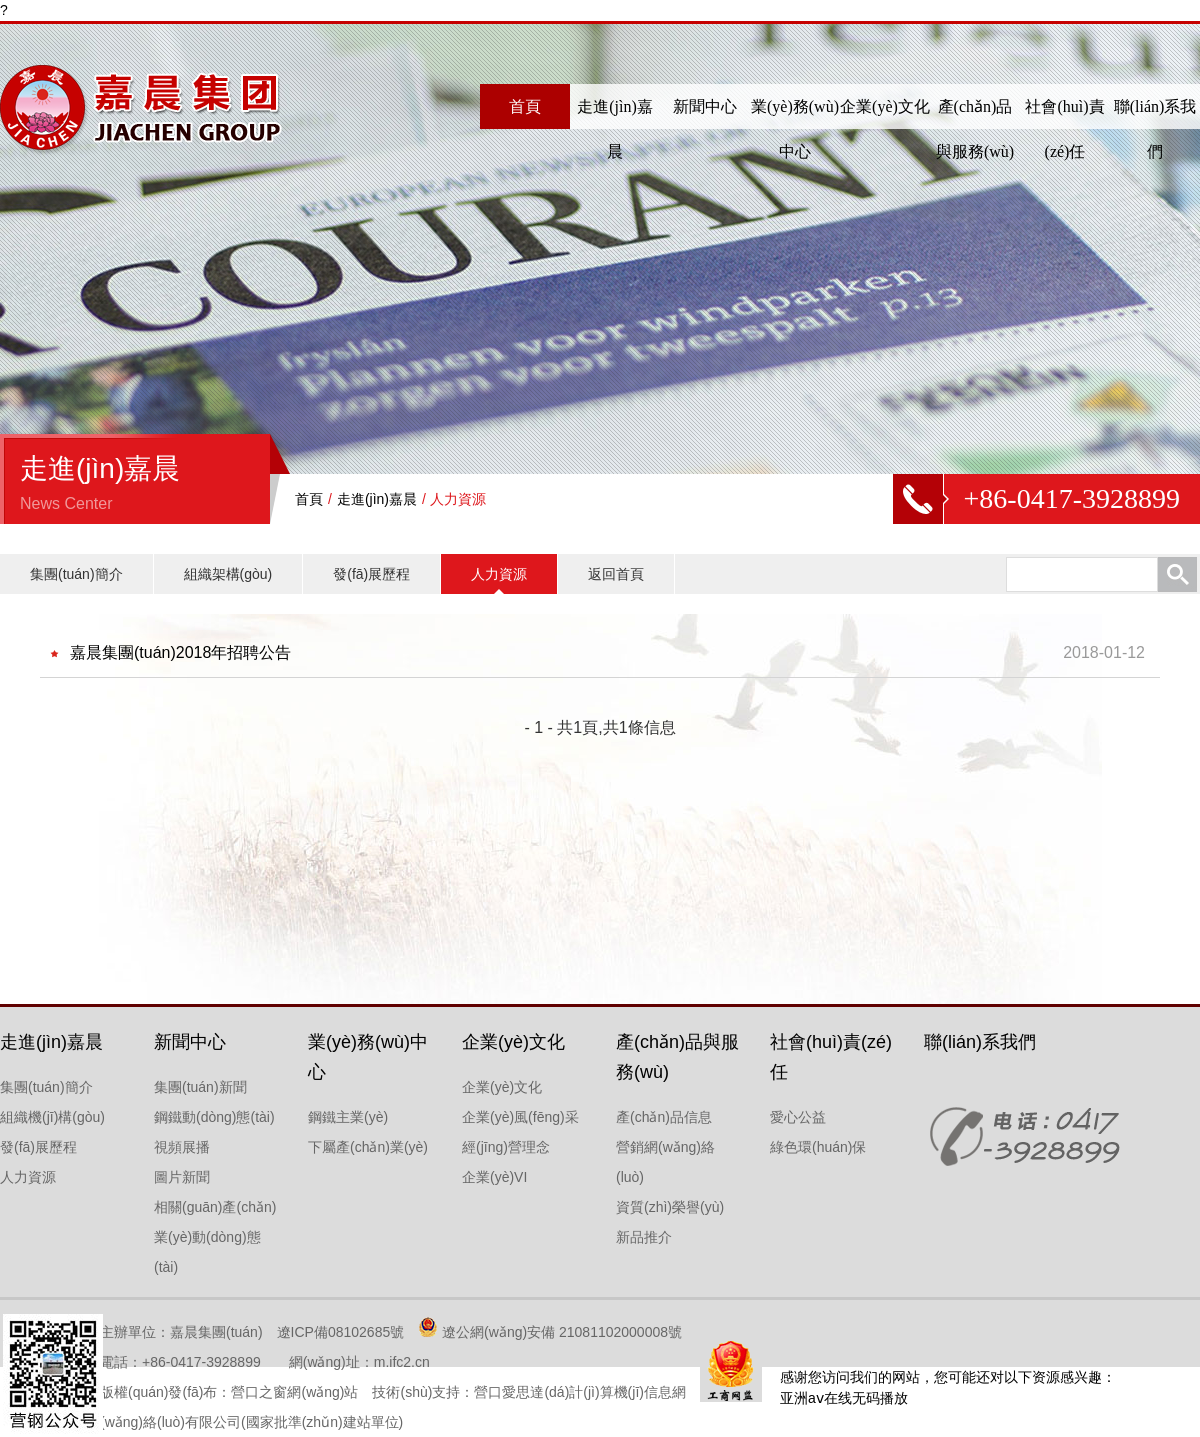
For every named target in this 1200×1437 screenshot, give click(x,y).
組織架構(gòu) (228, 574)
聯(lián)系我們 (1155, 129)
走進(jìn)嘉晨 (615, 129)
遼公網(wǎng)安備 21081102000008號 (562, 1332)
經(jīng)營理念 (506, 1147)
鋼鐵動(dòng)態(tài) (214, 1117)
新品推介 (644, 1237)
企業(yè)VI (494, 1177)
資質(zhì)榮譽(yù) (670, 1207)
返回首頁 (616, 574)
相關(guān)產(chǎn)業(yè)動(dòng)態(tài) (215, 1237)
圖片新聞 (182, 1177)
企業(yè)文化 (885, 106)
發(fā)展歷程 (371, 574)
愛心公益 (798, 1117)
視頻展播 (182, 1147)
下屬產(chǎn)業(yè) (368, 1147)
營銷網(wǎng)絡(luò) (665, 1162)
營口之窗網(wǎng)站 (294, 1392)
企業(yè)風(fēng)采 (520, 1117)
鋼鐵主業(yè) (348, 1117)
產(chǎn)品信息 (664, 1117)
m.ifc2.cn (402, 1362)
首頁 (525, 106)
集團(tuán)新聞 (200, 1087)
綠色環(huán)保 (818, 1147)
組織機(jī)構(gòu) (52, 1117)
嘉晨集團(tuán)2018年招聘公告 (180, 652)
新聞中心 (705, 106)
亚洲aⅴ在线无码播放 (844, 1398)
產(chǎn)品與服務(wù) (975, 129)
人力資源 (499, 574)
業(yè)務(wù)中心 (795, 129)
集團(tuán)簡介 (76, 574)
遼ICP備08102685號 (341, 1332)
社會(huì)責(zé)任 (1064, 129)
